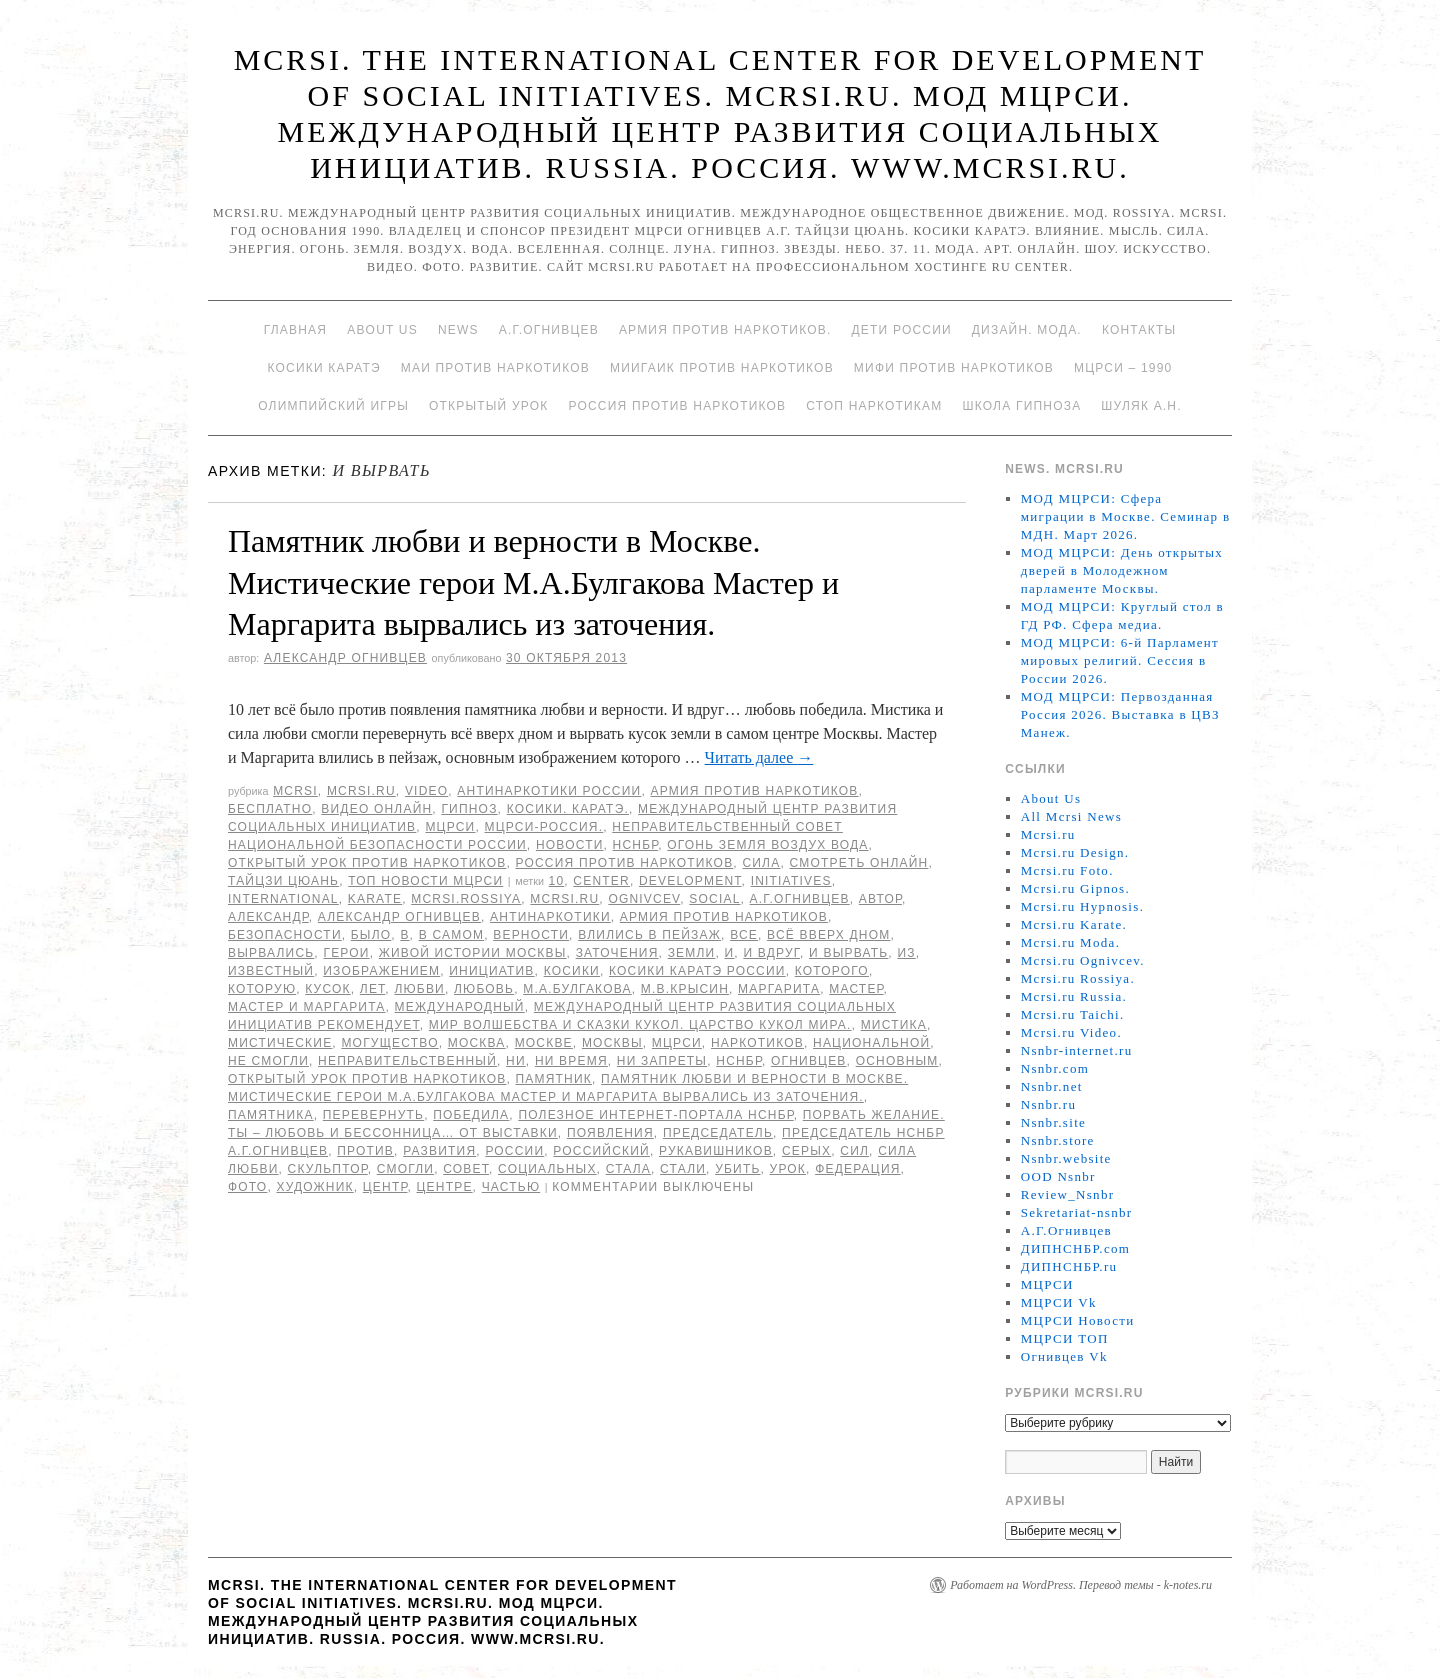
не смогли (268, 1061)
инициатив (491, 971)
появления (610, 1133)
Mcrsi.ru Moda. (1070, 942)
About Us (382, 330)
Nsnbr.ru (1049, 1104)
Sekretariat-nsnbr (1077, 1212)
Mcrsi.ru (361, 791)
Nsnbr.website (1066, 1158)
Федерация (857, 1169)
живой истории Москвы (473, 953)
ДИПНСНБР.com (1075, 1248)
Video (426, 791)
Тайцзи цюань (283, 881)
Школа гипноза (1021, 406)
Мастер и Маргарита (307, 1007)
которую (262, 989)
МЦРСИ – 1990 (1123, 368)
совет (466, 1169)
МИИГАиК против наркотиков (722, 368)
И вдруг (771, 953)
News (458, 330)
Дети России (902, 330)
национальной (871, 1043)
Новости (570, 845)
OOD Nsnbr (1058, 1176)
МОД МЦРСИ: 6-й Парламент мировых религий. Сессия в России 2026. (1120, 660)
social (714, 899)
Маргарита (779, 989)
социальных (547, 1169)
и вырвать (848, 953)
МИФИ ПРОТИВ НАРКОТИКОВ (954, 368)
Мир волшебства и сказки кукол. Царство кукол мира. (640, 1025)
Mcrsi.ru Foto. (1067, 870)
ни (516, 1061)
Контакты (1139, 330)
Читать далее (759, 757)
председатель (718, 1133)
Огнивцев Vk (1064, 1356)
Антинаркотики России (549, 791)
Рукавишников (716, 1151)
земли (692, 953)
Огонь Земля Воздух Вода (767, 845)
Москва (477, 1043)
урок (788, 1169)
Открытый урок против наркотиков (367, 863)
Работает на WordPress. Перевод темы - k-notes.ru (1081, 1585)
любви (419, 989)
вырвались (271, 953)
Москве (544, 1043)
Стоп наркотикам (874, 406)
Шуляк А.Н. (1141, 406)
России (514, 1151)
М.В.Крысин (685, 989)
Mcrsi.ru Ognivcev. (1083, 960)
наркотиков (757, 1043)
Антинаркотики (550, 917)
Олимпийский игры (333, 406)
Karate (375, 899)
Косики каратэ (324, 368)
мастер (856, 989)
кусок (327, 989)
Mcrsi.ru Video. (1071, 1032)
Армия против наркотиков (754, 791)
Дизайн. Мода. (1027, 330)
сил (854, 1151)
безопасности (285, 935)
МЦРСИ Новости (1078, 1320)
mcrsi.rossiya (466, 899)
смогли (405, 1169)
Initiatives (791, 881)
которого (832, 971)
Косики (572, 971)
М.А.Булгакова (577, 989)
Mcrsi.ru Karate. (1074, 924)
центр (385, 1187)
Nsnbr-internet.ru (1077, 1050)
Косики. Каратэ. (568, 809)
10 (557, 881)
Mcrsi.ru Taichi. (1073, 1014)
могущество (389, 1043)
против (365, 1151)
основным (897, 1061)
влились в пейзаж (649, 935)
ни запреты (662, 1061)
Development (690, 881)
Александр (268, 917)
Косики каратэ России (697, 971)
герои (346, 953)
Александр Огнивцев (345, 658)
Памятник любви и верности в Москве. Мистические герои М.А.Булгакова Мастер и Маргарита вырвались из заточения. (533, 582)
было (371, 935)
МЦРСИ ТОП (1065, 1338)
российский (601, 1151)
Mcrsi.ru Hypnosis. (1082, 906)
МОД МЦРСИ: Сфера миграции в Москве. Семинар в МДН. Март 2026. (1126, 516)
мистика (894, 1025)
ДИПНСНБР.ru (1069, 1266)
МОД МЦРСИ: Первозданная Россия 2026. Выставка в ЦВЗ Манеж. (1120, 714)
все (744, 935)
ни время (571, 1061)
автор (880, 899)
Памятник (554, 1079)
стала (628, 1169)
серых (806, 1151)
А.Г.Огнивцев (549, 330)
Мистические (280, 1043)
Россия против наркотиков (677, 406)
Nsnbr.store (1058, 1140)
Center (601, 881)
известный (271, 971)
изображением (381, 971)
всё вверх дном (828, 935)
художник (314, 1187)
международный (460, 1007)
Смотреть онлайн (858, 863)
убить (737, 1169)
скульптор (328, 1169)
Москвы (612, 1043)
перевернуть (373, 1115)
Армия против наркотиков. (725, 330)
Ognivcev (644, 899)
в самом (451, 935)
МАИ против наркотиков (495, 368)
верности (531, 935)
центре (445, 1187)
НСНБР (636, 845)
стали (683, 1169)
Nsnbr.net (1052, 1086)
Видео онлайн (376, 809)
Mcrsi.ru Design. (1075, 852)
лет (372, 989)
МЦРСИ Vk (1059, 1302)
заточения (617, 953)
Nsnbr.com (1055, 1068)
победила (471, 1115)
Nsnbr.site (1053, 1122)
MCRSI (295, 791)
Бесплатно (270, 809)
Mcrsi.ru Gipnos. (1075, 888)
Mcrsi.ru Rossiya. (1078, 978)
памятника (271, 1115)
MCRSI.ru (564, 899)
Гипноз (469, 809)
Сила (761, 863)
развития (439, 1151)
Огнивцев (809, 1061)
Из (906, 953)
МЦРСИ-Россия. (544, 827)
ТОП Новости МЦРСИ (425, 881)
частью (511, 1187)
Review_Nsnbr (1068, 1194)
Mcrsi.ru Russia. (1074, 996)
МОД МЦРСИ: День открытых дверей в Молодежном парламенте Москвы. (1122, 570)
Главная (295, 330)
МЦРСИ (450, 827)
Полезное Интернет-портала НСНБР (655, 1115)
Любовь (484, 989)
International (283, 899)
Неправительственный (407, 1061)
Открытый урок (488, 406)
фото (247, 1187)
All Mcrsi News (1071, 816)
